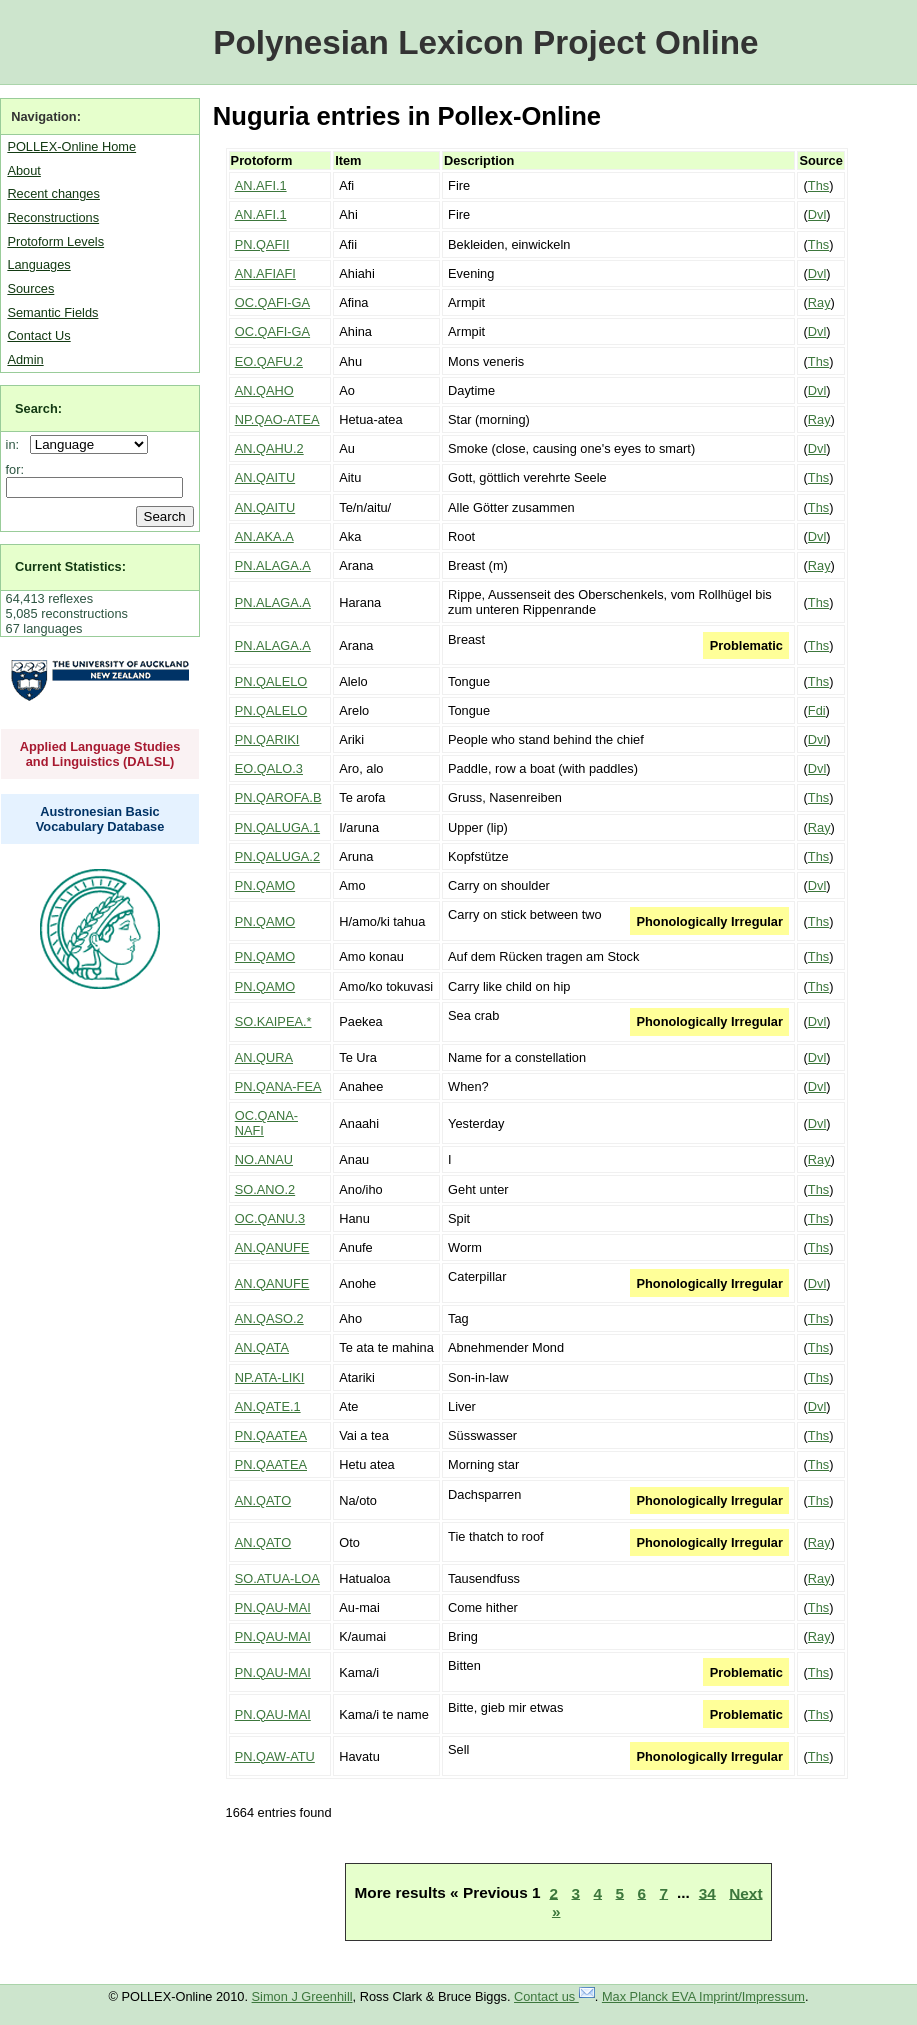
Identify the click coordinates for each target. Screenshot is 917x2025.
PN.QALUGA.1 (277, 827)
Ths (818, 185)
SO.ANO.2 (265, 1189)
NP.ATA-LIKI (270, 1377)
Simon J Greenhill (302, 1996)
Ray (819, 302)
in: (16, 444)
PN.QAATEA (271, 1435)
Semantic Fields (52, 312)
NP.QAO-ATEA (277, 419)
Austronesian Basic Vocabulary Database (100, 819)
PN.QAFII (262, 244)
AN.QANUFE (272, 1247)
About (23, 170)
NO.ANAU (264, 1159)
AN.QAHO (264, 390)
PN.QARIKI (267, 739)
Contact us (554, 1996)
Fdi (817, 710)
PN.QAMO (265, 885)
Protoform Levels (55, 241)
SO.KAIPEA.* (273, 1021)
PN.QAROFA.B (278, 797)
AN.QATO (263, 1500)
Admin (25, 359)
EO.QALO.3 (269, 768)
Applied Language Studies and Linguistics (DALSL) (100, 754)
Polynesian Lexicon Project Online (485, 42)
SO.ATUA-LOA (277, 1578)
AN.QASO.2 (269, 1318)
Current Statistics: (70, 566)
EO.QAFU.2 (269, 361)
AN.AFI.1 (261, 185)
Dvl (817, 214)
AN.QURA (264, 1057)
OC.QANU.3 (270, 1218)
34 (707, 1892)
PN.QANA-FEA (278, 1086)
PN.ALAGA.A (273, 565)
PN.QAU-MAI (273, 1607)
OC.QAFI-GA (272, 302)
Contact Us (38, 335)
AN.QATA (262, 1347)
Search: (38, 408)
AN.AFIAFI (265, 273)
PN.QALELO (271, 681)
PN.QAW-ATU (275, 1756)
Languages (38, 264)
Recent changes (53, 193)
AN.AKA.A (264, 536)
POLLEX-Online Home (71, 146)
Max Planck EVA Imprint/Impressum (703, 1996)
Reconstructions (53, 217)
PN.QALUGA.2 (277, 856)
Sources (30, 288)
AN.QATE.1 (268, 1406)
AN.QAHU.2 (269, 448)
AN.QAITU (265, 477)
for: (15, 469)
